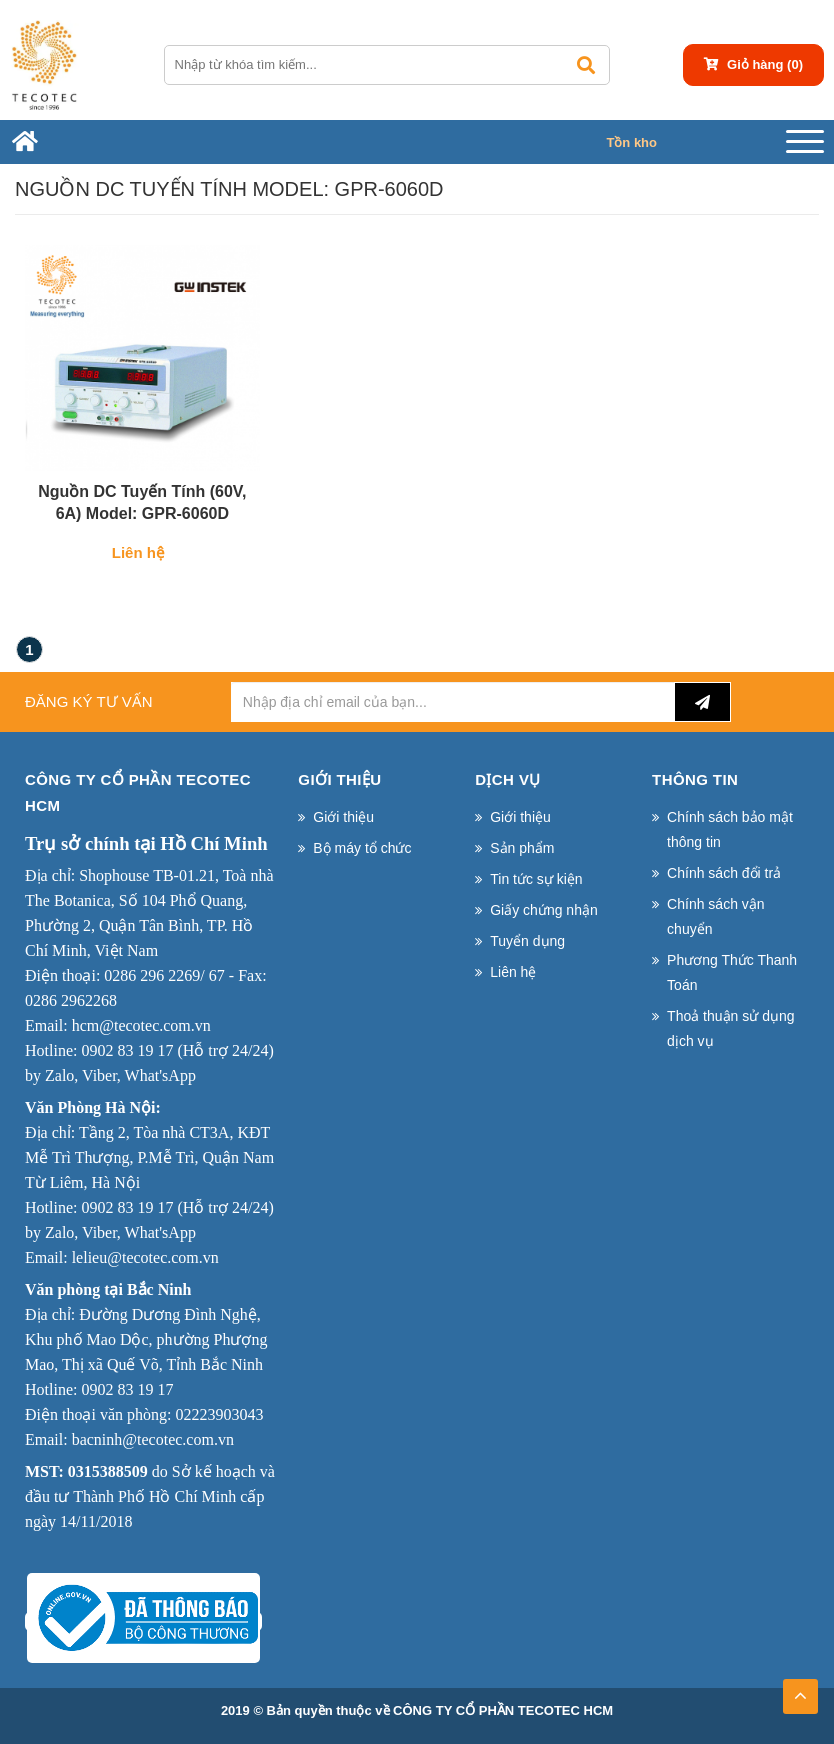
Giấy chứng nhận (544, 910)
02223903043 (219, 1414)
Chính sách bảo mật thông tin (730, 829)
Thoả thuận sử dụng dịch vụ (730, 1028)
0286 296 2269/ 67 (164, 975)
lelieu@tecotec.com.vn (145, 1257)
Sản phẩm (522, 848)
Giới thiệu (343, 817)
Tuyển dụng (527, 941)
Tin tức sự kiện (536, 879)
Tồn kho (631, 142)
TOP (800, 1690)
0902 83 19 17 (127, 1050)
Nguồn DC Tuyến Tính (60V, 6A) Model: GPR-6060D (142, 502)
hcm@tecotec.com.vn (141, 1025)
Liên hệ (513, 972)
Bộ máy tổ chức (362, 848)
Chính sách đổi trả (724, 873)
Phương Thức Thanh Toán (732, 972)
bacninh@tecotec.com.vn (153, 1439)
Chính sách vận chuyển (716, 916)
